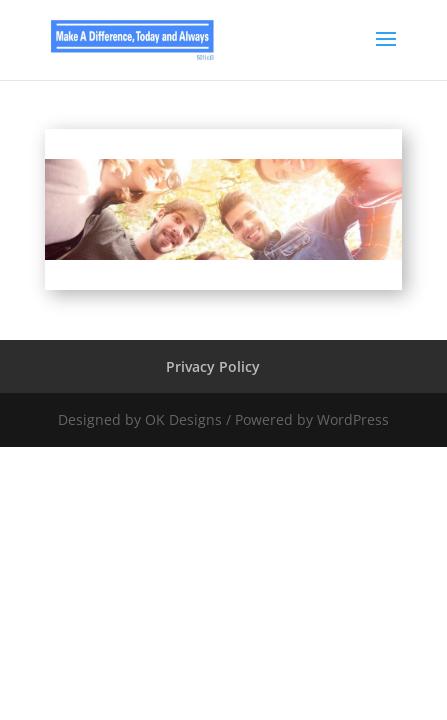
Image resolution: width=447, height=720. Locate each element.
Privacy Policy (213, 366)
